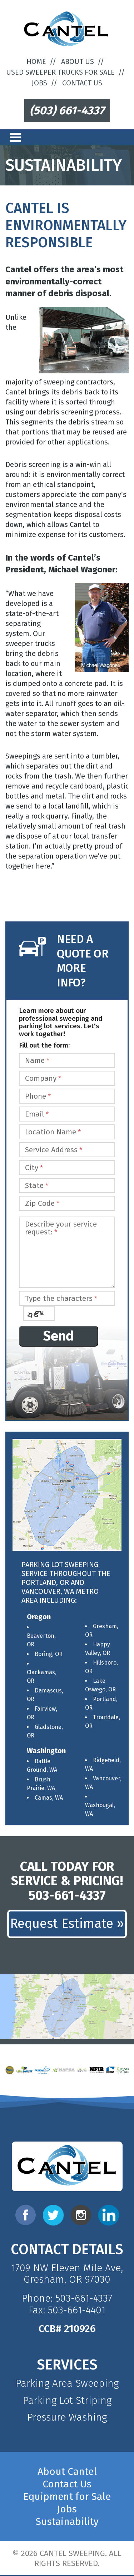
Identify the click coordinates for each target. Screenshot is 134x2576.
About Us (77, 61)
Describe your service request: (61, 1228)
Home (36, 61)
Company (43, 1078)
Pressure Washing (67, 2417)
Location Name (53, 1132)
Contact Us (82, 83)
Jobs (39, 83)
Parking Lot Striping (67, 2400)
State (36, 1186)
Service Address (53, 1150)
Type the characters (61, 1298)
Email (37, 1114)
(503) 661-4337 (67, 110)
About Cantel (67, 2471)
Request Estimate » (67, 1923)
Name (37, 1060)
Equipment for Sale (67, 2496)
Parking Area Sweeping (67, 2383)
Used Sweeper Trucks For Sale (60, 72)
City (34, 1168)
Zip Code (42, 1203)
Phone (38, 1096)
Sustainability (67, 2521)
